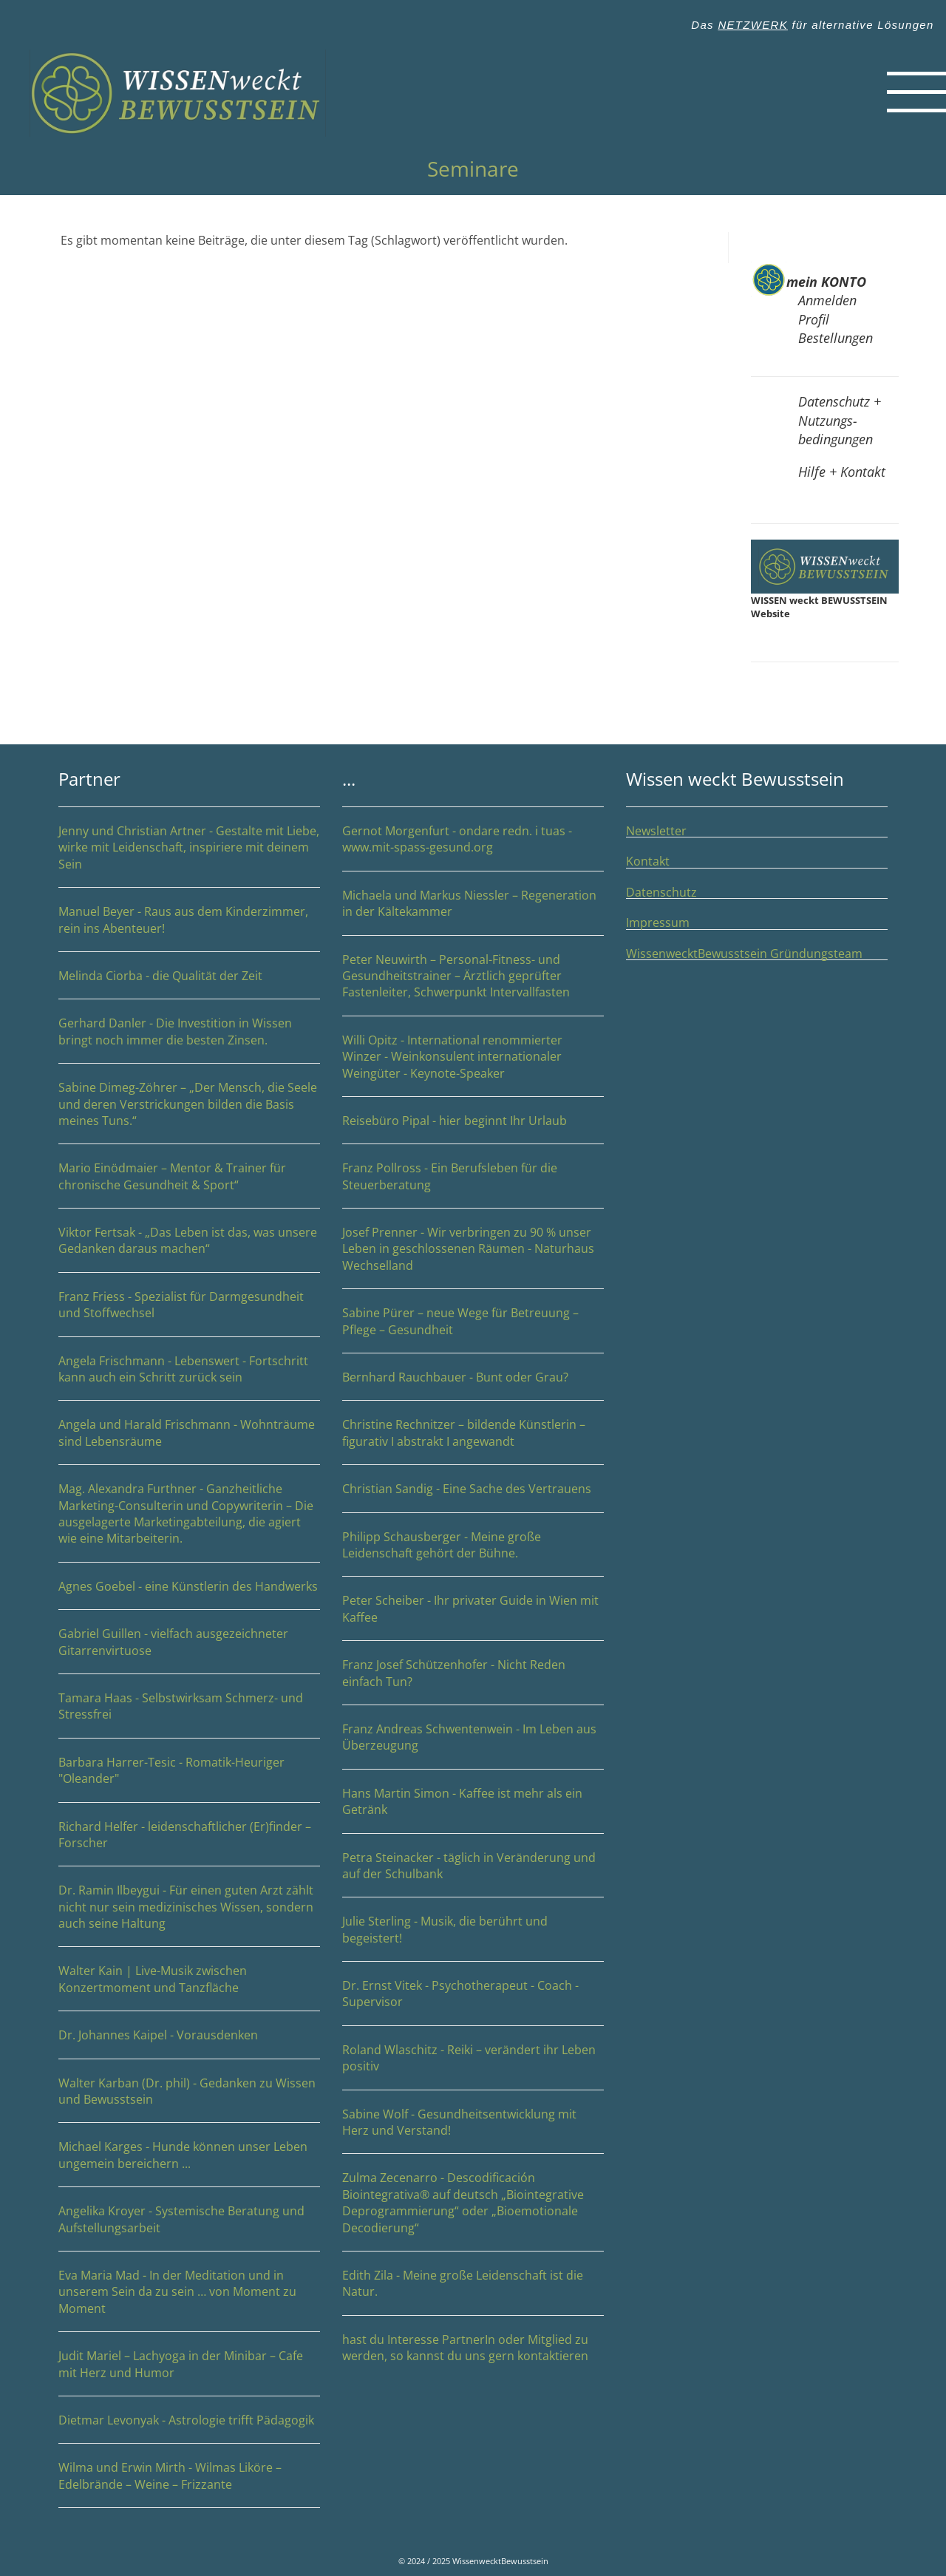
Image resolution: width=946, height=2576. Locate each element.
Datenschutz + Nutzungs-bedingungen (839, 420)
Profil (813, 319)
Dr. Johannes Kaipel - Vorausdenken (158, 2035)
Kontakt (648, 861)
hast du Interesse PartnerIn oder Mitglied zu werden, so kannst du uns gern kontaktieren (465, 2347)
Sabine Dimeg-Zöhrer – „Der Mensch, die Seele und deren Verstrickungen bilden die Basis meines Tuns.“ (189, 1112)
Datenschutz (661, 892)
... (348, 779)
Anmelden (827, 300)
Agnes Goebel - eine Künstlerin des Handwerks (189, 1594)
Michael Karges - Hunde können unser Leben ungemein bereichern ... (189, 2163)
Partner (89, 779)
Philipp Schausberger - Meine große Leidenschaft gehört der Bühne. (473, 1553)
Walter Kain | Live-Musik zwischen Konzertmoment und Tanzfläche (189, 1987)
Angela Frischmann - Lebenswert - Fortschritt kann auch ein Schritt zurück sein (189, 1377)
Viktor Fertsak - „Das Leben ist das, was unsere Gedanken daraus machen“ (189, 1249)
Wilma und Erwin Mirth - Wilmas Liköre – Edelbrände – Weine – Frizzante (189, 2484)
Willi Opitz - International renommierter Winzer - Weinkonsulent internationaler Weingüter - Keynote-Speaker (473, 1065)
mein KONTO (826, 281)
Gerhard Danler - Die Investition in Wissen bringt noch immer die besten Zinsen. (189, 1039)
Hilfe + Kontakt (841, 471)
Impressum (658, 922)
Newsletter (656, 831)
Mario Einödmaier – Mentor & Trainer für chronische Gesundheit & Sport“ (189, 1184)
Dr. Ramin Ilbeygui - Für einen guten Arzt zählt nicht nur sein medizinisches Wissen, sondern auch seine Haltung (185, 1906)
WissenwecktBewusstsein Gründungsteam (757, 953)
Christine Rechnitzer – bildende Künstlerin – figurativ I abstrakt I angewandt (473, 1441)
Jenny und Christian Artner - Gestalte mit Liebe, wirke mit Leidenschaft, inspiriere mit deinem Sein (188, 847)
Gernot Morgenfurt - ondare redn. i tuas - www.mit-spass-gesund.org (473, 847)
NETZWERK (753, 24)
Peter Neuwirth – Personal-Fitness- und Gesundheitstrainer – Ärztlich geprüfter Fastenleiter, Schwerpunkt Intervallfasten (473, 984)
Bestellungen (835, 338)
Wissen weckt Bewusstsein (735, 779)
